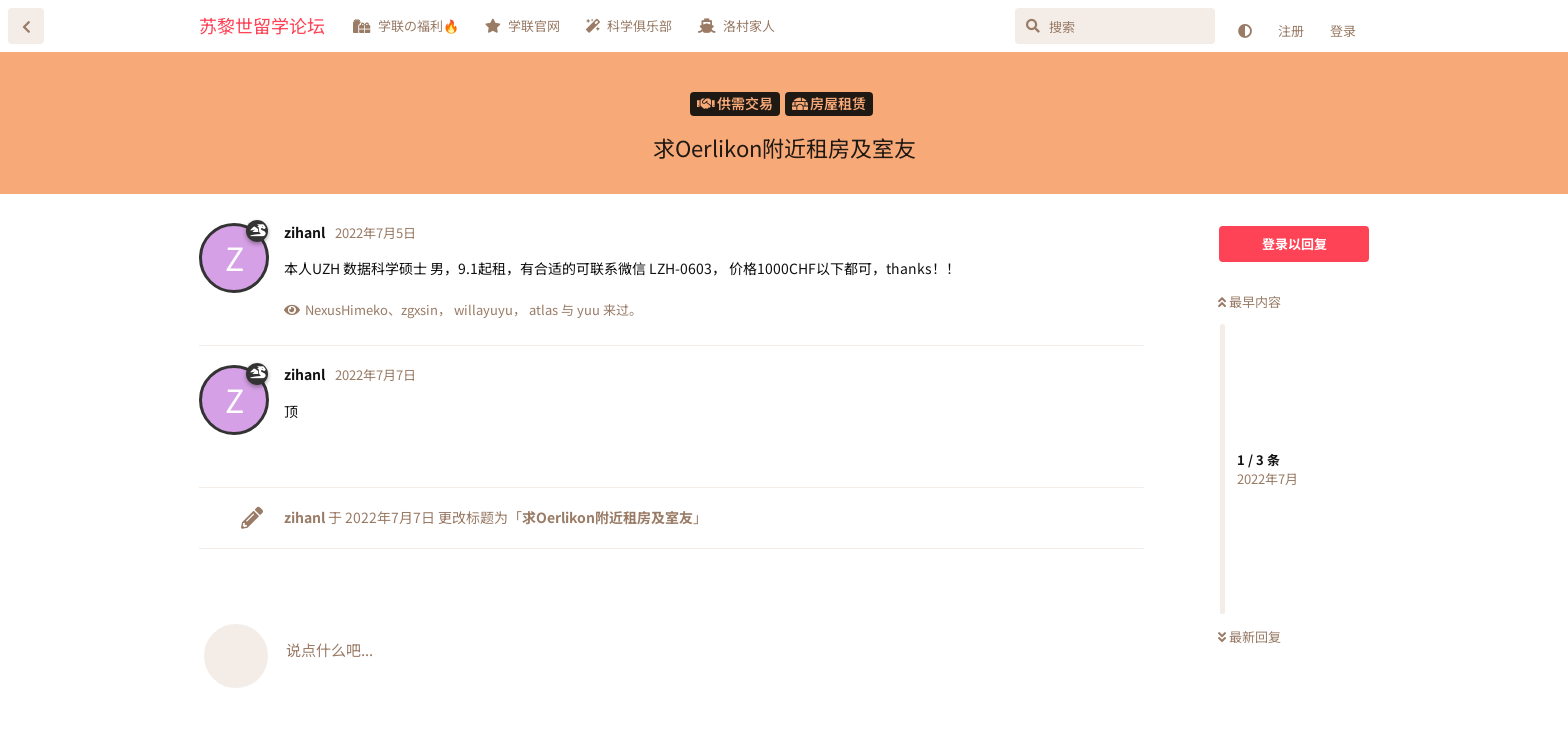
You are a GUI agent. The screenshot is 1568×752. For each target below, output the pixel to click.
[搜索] (1115, 26)
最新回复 (1249, 636)
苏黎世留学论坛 (262, 25)
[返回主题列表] (26, 26)
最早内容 (1249, 301)
